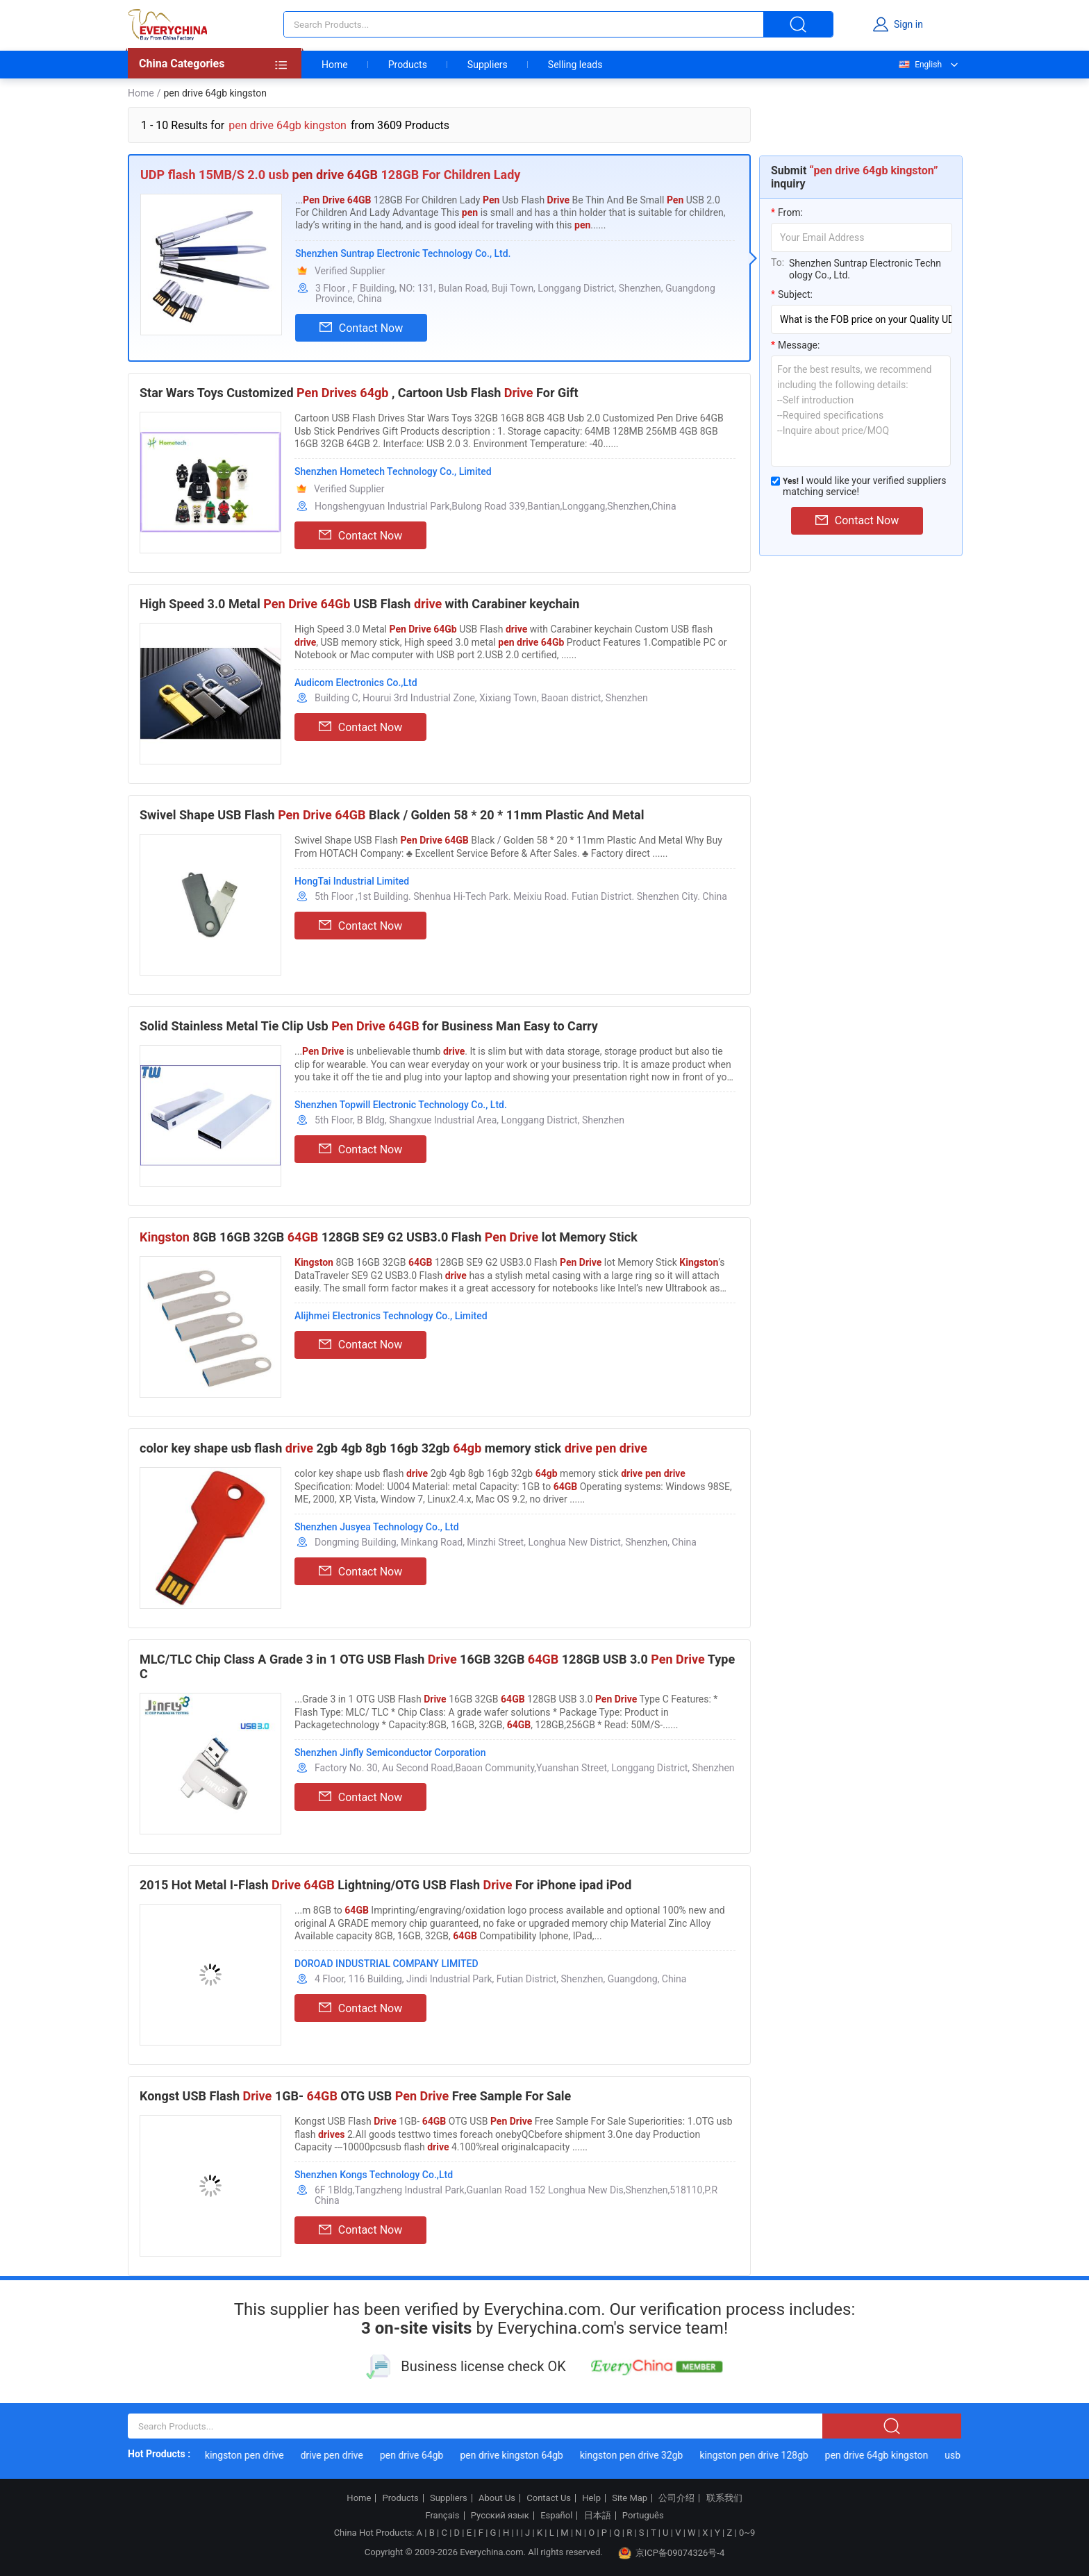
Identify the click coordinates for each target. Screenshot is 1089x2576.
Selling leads (575, 64)
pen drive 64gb (426, 2455)
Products (407, 64)
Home (335, 64)
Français (442, 2515)
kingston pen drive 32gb (645, 2455)
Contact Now (361, 328)
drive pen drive (345, 2455)
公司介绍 (676, 2498)
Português (643, 2515)
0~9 (747, 2532)
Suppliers (487, 64)
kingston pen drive (258, 2455)
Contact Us (548, 2498)
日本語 (597, 2515)
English (919, 64)
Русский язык (500, 2515)
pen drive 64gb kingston (890, 2455)
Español (556, 2515)
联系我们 (724, 2498)
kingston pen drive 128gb (767, 2455)
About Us (497, 2498)
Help (591, 2498)
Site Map (629, 2498)
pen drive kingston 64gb (525, 2455)
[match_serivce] (775, 481)
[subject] (861, 319)
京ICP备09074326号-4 (671, 2553)
